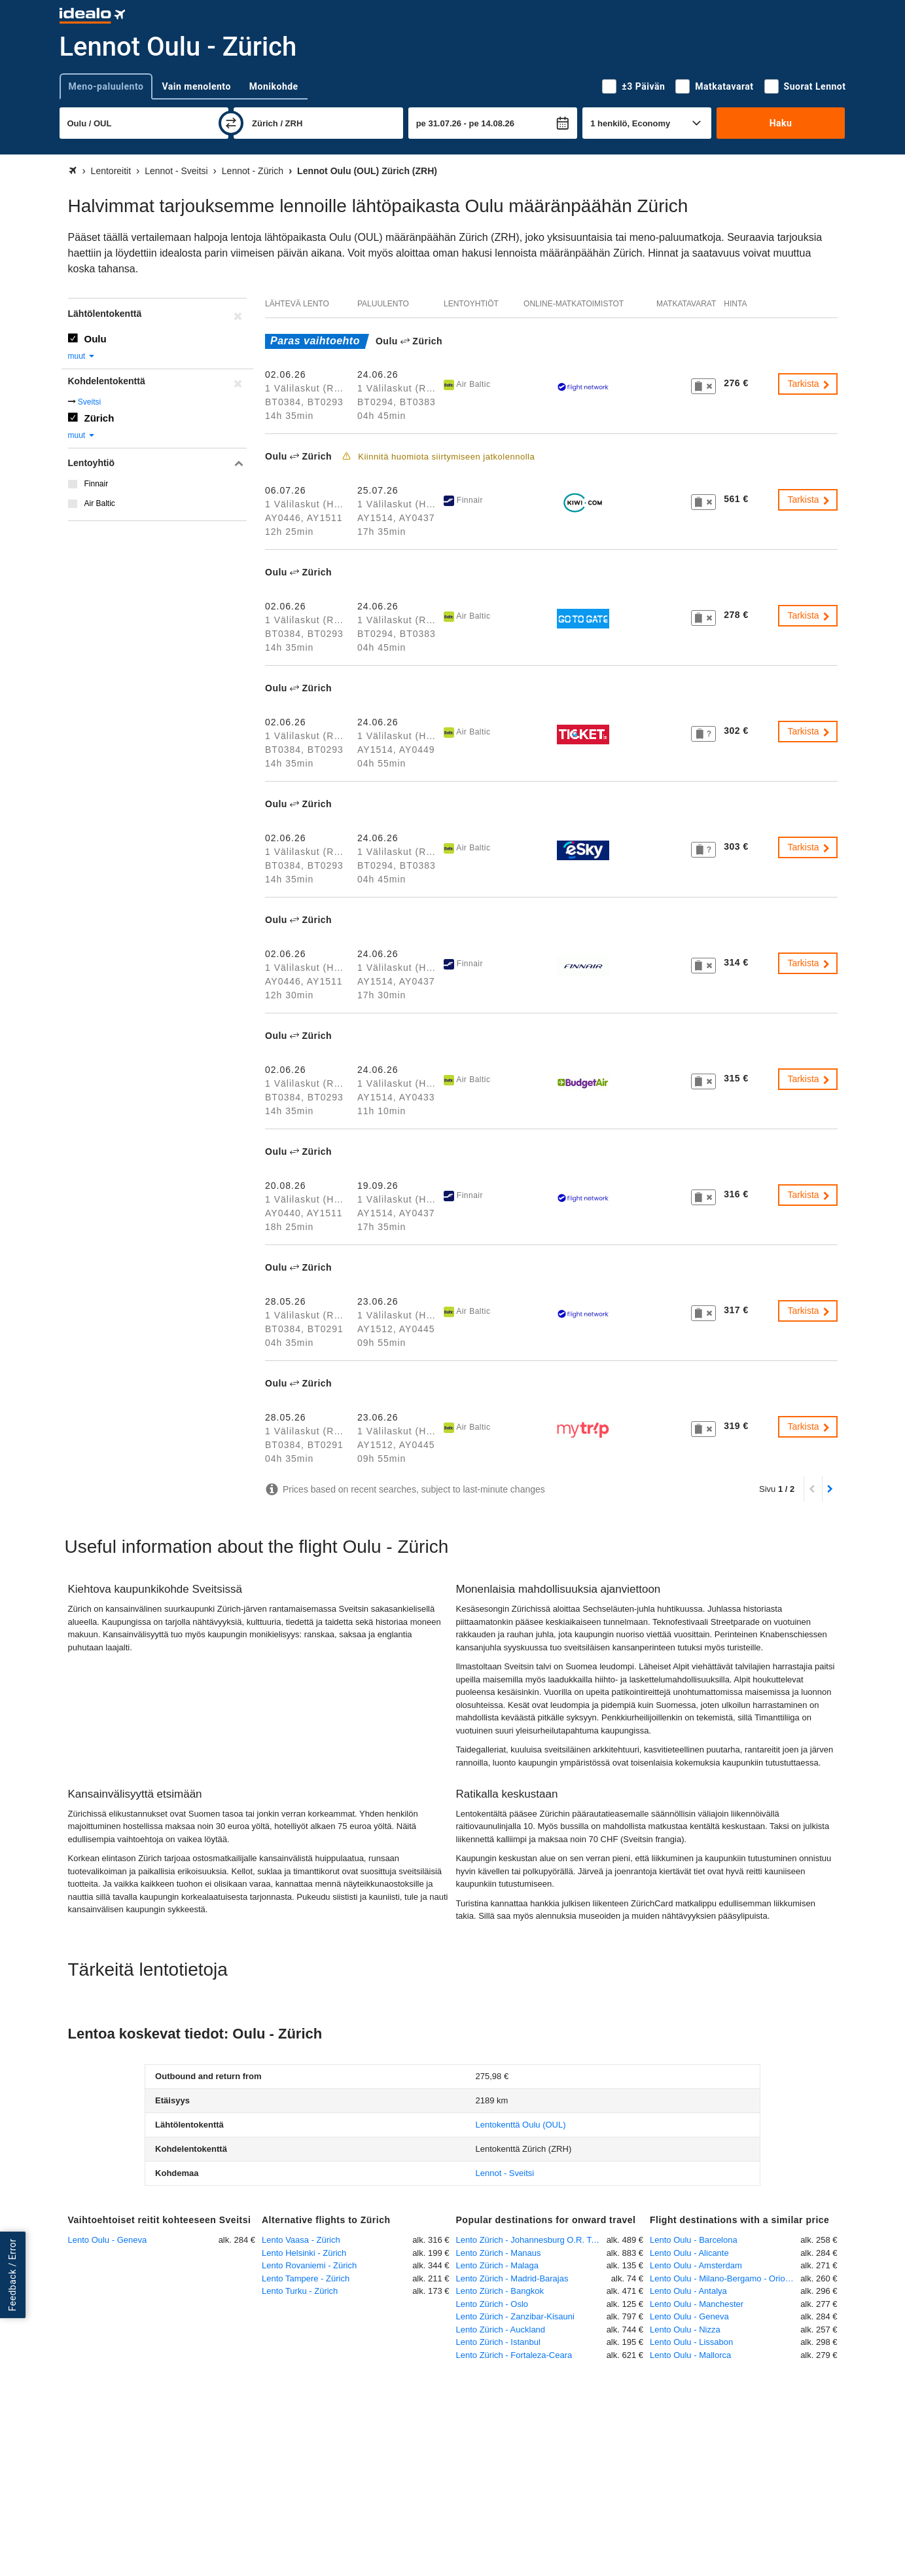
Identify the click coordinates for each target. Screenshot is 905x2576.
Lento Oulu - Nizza (685, 2329)
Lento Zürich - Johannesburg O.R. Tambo (531, 2240)
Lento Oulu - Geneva (107, 2240)
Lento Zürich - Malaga (497, 2265)
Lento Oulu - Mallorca (690, 2355)
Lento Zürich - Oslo (492, 2304)
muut (82, 356)
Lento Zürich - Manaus (498, 2253)
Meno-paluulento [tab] (106, 86)
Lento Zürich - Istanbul (498, 2342)
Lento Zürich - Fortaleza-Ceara (514, 2355)
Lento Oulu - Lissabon (691, 2342)
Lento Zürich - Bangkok (500, 2291)
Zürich (99, 418)
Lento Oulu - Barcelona (693, 2240)
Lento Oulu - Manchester (696, 2304)
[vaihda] (231, 123)
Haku (781, 123)
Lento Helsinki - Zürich (304, 2253)
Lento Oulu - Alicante (689, 2253)
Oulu (95, 338)
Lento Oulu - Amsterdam (696, 2265)
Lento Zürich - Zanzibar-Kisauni (515, 2316)
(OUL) (521, 2125)
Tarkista (808, 383)
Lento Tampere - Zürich (305, 2278)
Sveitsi (89, 402)
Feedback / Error (12, 2274)
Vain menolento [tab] (196, 86)
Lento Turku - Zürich (300, 2291)
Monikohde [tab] (273, 86)
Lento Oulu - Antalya (688, 2291)
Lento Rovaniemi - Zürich (309, 2265)
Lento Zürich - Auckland (501, 2329)
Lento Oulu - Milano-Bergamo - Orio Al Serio (725, 2278)
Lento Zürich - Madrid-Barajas (512, 2278)
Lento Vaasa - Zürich (301, 2240)
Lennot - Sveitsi (505, 2173)
